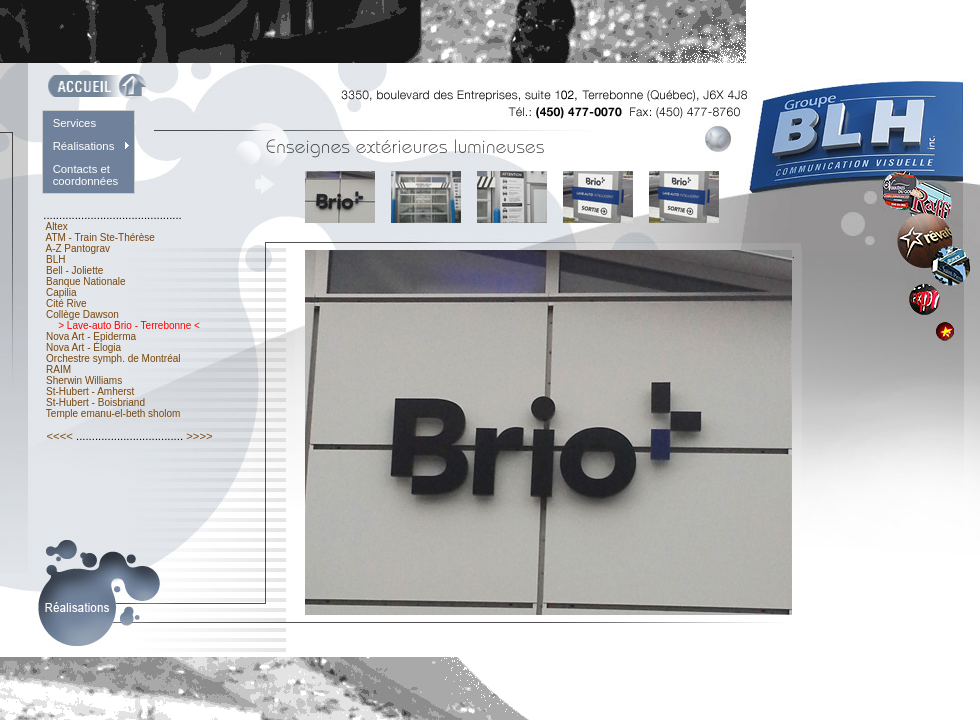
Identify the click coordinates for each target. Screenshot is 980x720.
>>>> (199, 436)
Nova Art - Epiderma (91, 336)
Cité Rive (66, 303)
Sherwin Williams (84, 380)
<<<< (59, 436)
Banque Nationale (85, 281)
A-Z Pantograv (77, 248)
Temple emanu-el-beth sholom (113, 413)
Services (74, 123)
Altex (56, 226)
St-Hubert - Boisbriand (95, 402)
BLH (55, 259)
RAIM (58, 369)
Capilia (61, 292)
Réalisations (84, 146)
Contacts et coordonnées (86, 175)
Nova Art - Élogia (83, 347)
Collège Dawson (82, 314)
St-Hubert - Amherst (90, 391)
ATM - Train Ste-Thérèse (100, 237)
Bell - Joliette (74, 270)
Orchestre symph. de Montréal (113, 358)
